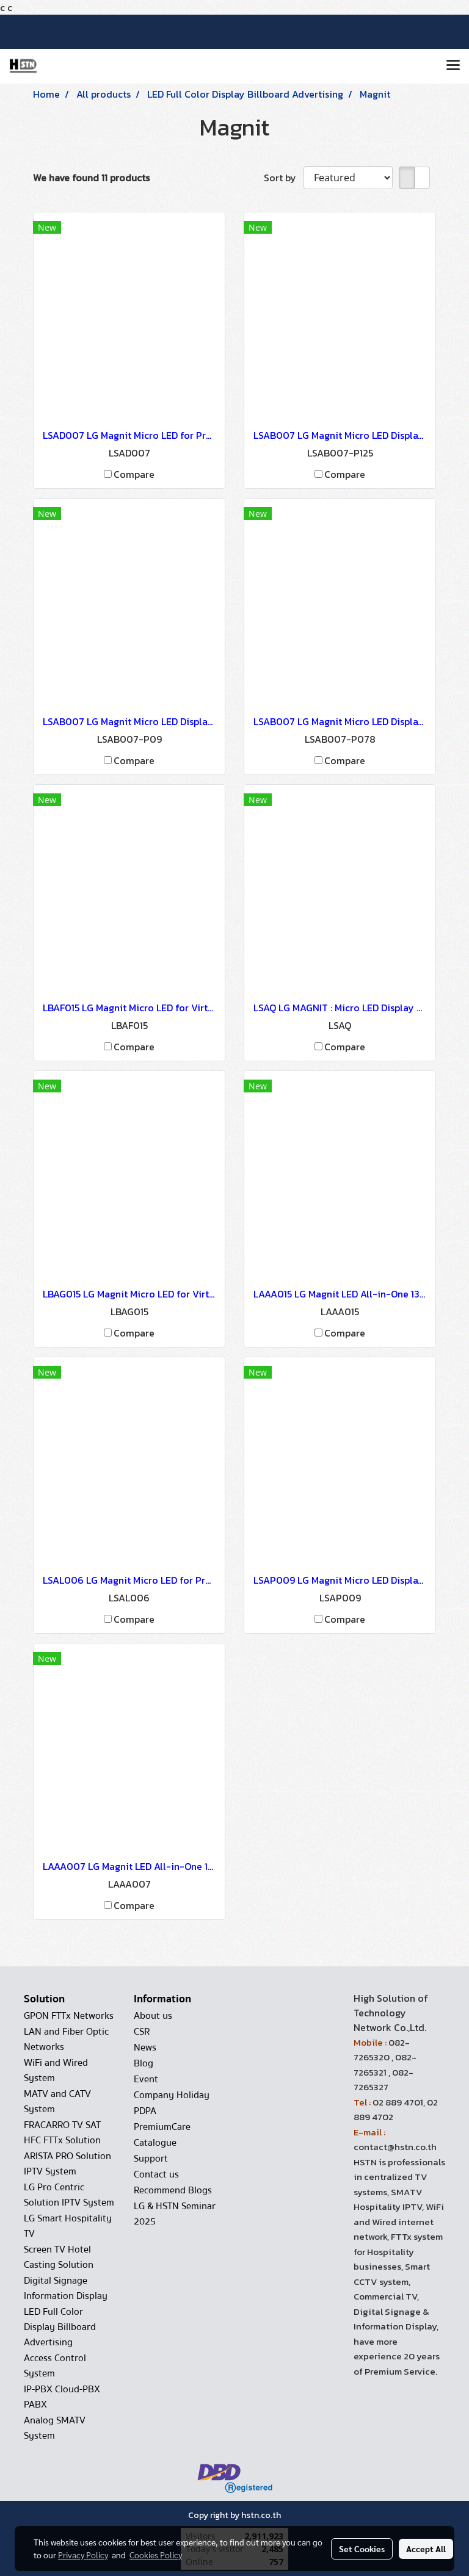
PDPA (145, 2111)
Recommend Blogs (173, 2190)
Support (151, 2159)
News (145, 2047)
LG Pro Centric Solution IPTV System (69, 2194)
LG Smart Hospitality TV (68, 2226)
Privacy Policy (83, 2554)
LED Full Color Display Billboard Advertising (60, 2327)
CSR (142, 2032)
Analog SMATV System (54, 2428)
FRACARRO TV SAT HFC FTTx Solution (62, 2132)
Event (146, 2079)
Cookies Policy (155, 2554)
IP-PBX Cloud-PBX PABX (62, 2396)
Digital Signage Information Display (65, 2288)
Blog (143, 2063)
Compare (134, 474)
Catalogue (155, 2143)
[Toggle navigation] (453, 65)
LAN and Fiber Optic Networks (66, 2039)
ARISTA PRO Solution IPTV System (67, 2163)
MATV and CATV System (57, 2101)
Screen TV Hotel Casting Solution (58, 2257)
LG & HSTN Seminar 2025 (175, 2213)
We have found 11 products (91, 177)
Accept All (426, 2548)
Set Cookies (362, 2548)
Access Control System (55, 2365)
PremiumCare (162, 2127)
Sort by (284, 177)
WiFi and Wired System (56, 2070)
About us (153, 2016)
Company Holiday (171, 2095)
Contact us (156, 2174)
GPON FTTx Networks (69, 2016)
